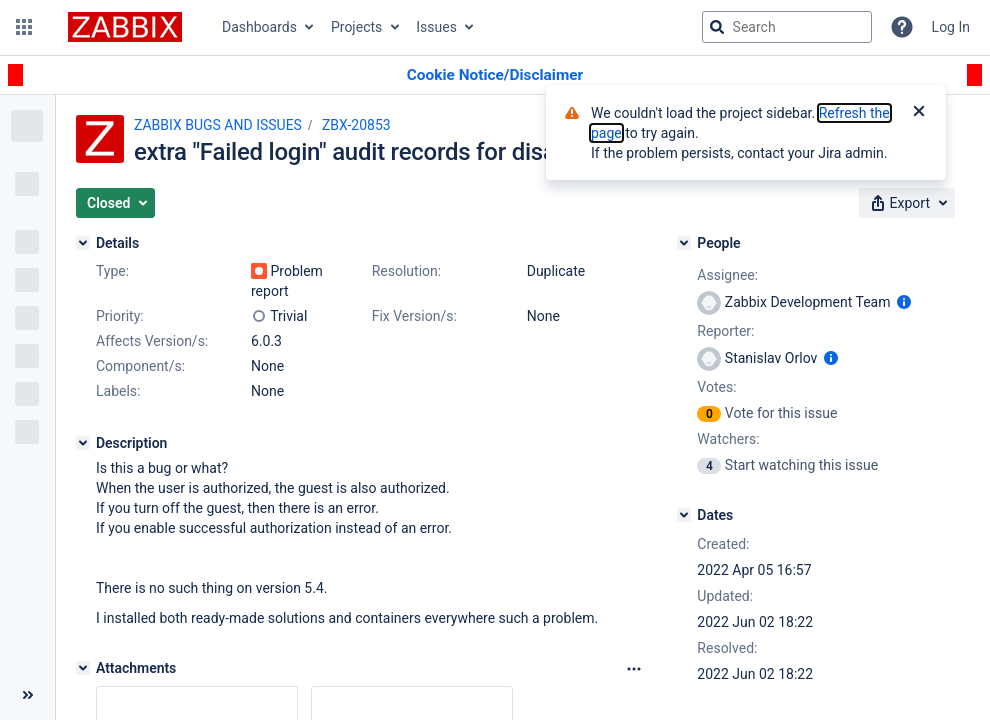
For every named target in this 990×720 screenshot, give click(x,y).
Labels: (118, 391)
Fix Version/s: (414, 316)
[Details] (83, 243)
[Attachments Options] (634, 669)
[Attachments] (83, 668)
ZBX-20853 (356, 125)
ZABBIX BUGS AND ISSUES (218, 125)
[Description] (83, 443)
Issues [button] (436, 27)
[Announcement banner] (495, 75)
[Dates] (684, 515)
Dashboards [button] (259, 27)
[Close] (919, 113)
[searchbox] (787, 27)
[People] (684, 243)
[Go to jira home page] (125, 27)
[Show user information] (904, 302)
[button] (24, 27)
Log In (951, 27)
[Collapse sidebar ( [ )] (27, 695)
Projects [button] (356, 27)
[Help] (902, 27)
